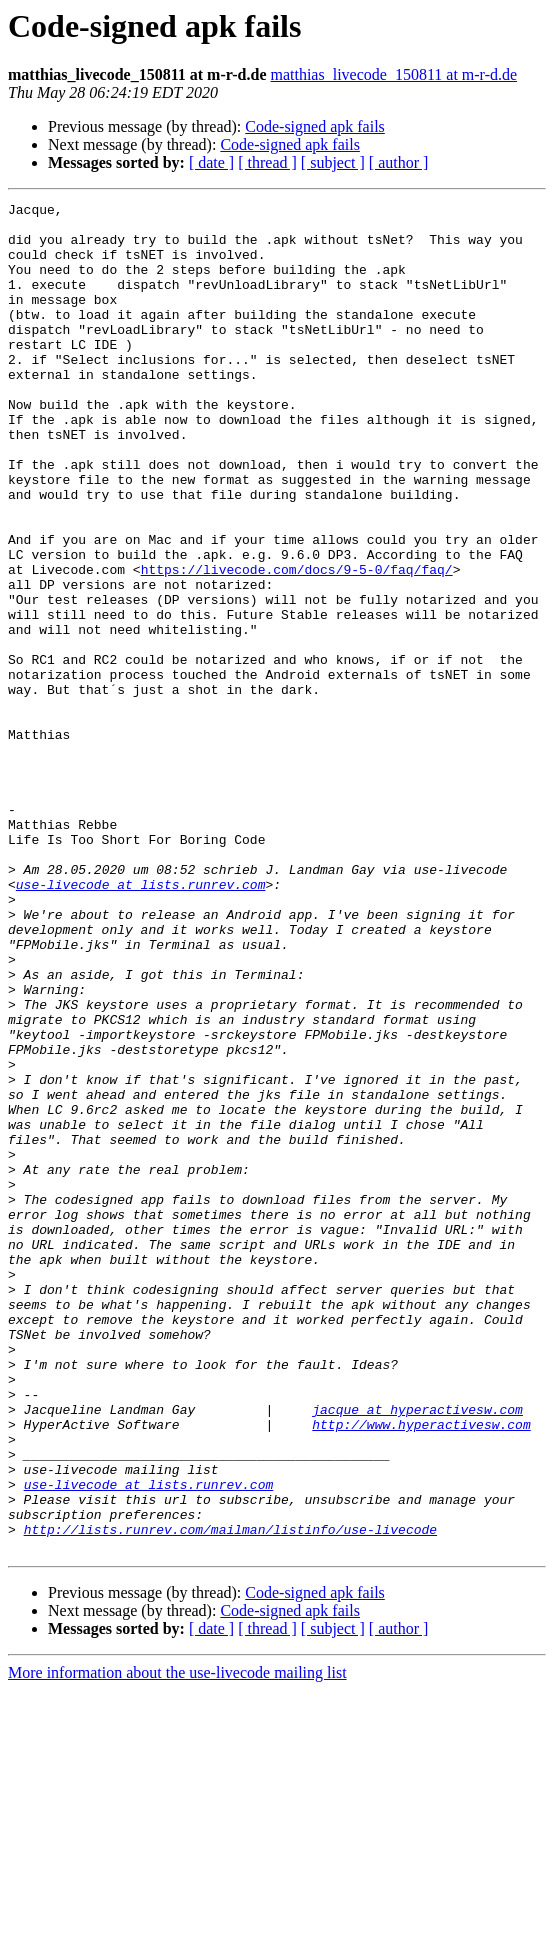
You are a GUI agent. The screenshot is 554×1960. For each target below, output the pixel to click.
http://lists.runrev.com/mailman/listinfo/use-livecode (230, 1796)
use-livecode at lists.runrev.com (141, 1022)
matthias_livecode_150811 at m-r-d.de (393, 74)
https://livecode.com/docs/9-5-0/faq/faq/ (297, 644)
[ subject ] (333, 162)
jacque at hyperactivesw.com (417, 1652)
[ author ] (399, 162)
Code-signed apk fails (315, 126)
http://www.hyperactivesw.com (421, 1670)
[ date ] (211, 162)
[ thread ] (267, 162)
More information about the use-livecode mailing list (177, 1942)
